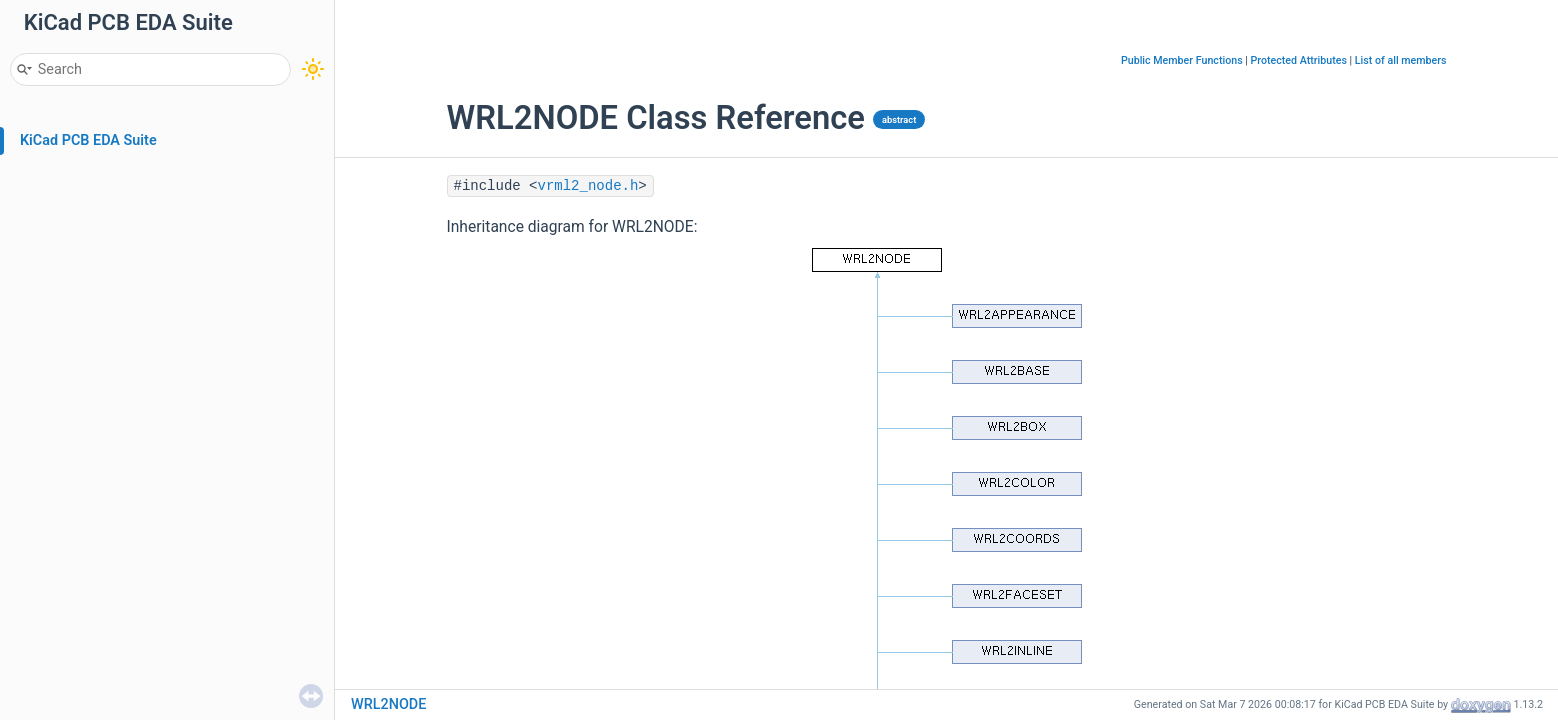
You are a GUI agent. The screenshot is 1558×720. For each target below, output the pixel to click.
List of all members (1401, 60)
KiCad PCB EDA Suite (88, 140)
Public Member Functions (1182, 60)
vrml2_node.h (588, 186)
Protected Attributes (1299, 60)
